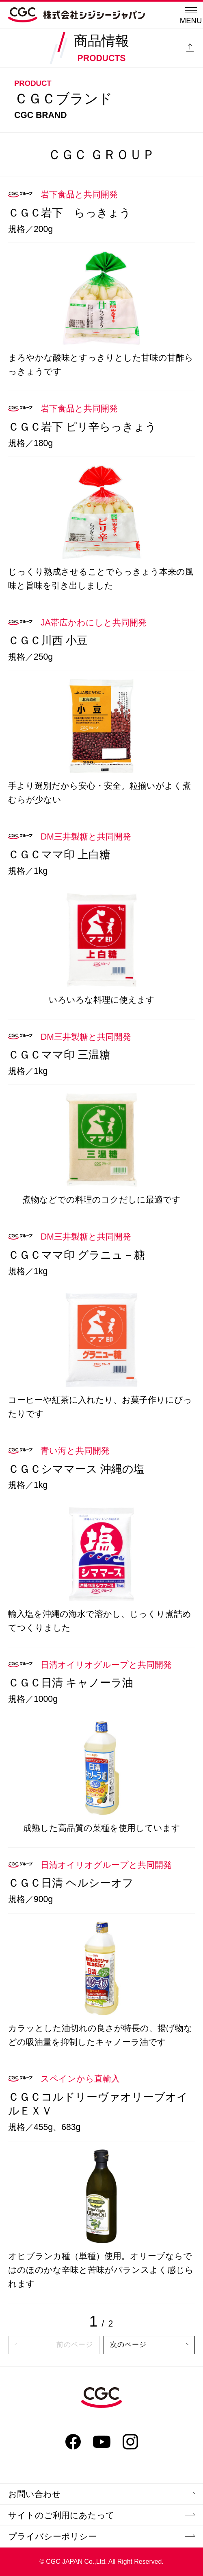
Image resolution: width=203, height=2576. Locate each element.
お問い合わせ (101, 2494)
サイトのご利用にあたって (101, 2515)
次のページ (149, 2344)
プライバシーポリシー (101, 2536)
